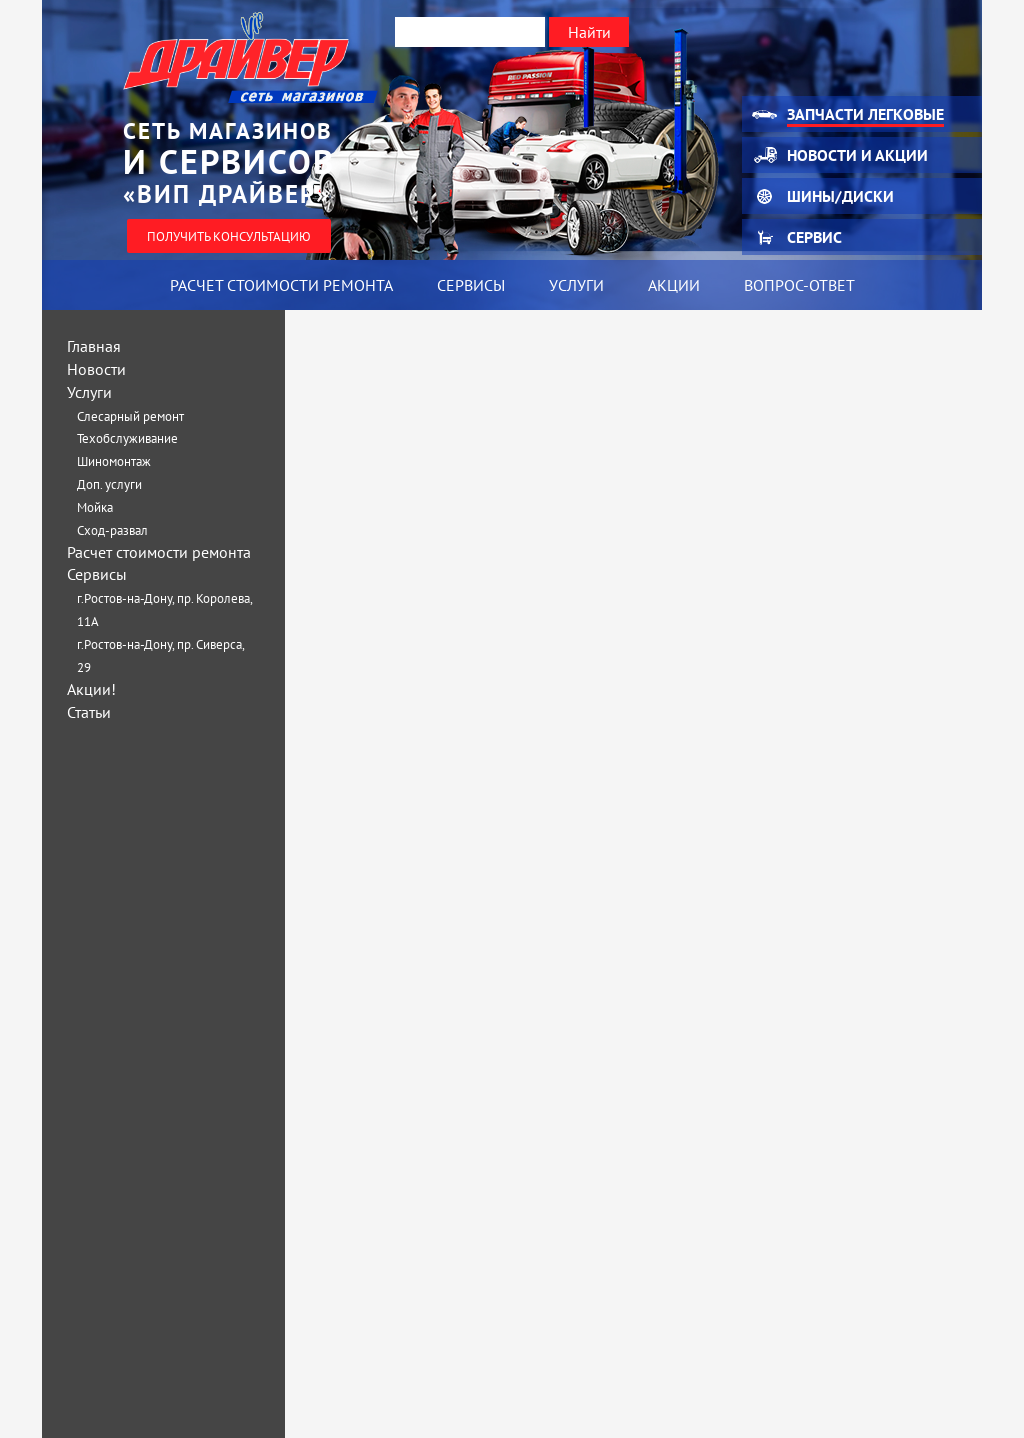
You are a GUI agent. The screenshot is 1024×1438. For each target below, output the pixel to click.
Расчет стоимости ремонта (281, 285)
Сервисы (471, 285)
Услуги (576, 285)
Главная (94, 346)
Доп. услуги (109, 484)
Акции (674, 285)
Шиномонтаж (114, 461)
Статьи (89, 712)
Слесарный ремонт (130, 416)
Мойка (95, 507)
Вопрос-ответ (799, 285)
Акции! (91, 689)
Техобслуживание (127, 438)
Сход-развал (112, 530)
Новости (96, 369)
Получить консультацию (229, 236)
